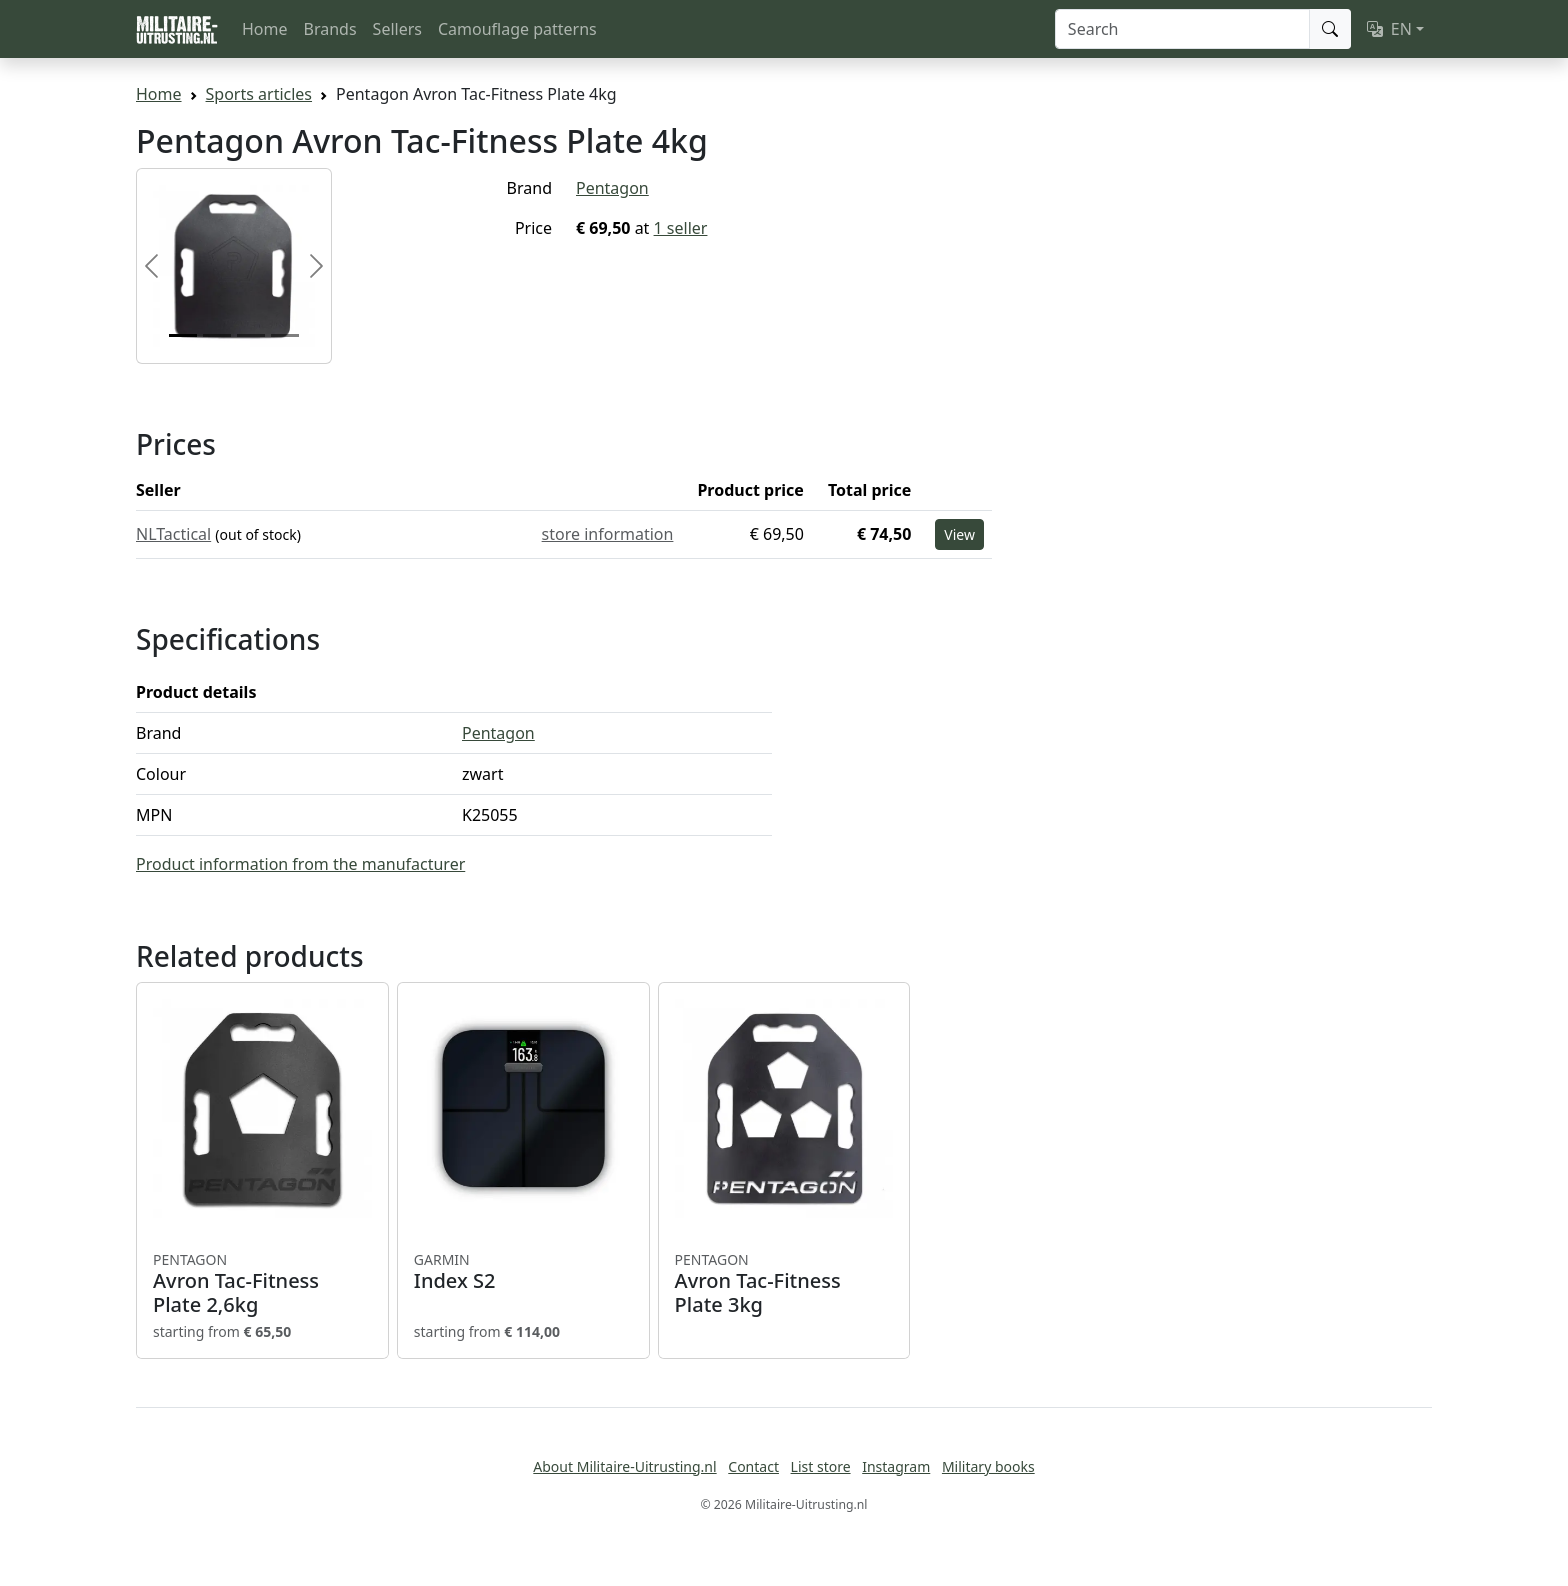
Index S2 (523, 1272)
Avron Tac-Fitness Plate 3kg (784, 1284)
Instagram (896, 1466)
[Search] (1182, 29)
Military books (988, 1466)
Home (265, 29)
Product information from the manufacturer (300, 864)
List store (821, 1466)
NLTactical (173, 534)
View (959, 534)
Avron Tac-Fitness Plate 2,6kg (262, 1284)
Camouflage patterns (517, 29)
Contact (753, 1466)
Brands (330, 29)
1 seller (681, 228)
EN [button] (1389, 29)
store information (608, 534)
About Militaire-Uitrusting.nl (624, 1466)
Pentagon (612, 188)
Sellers (397, 29)
